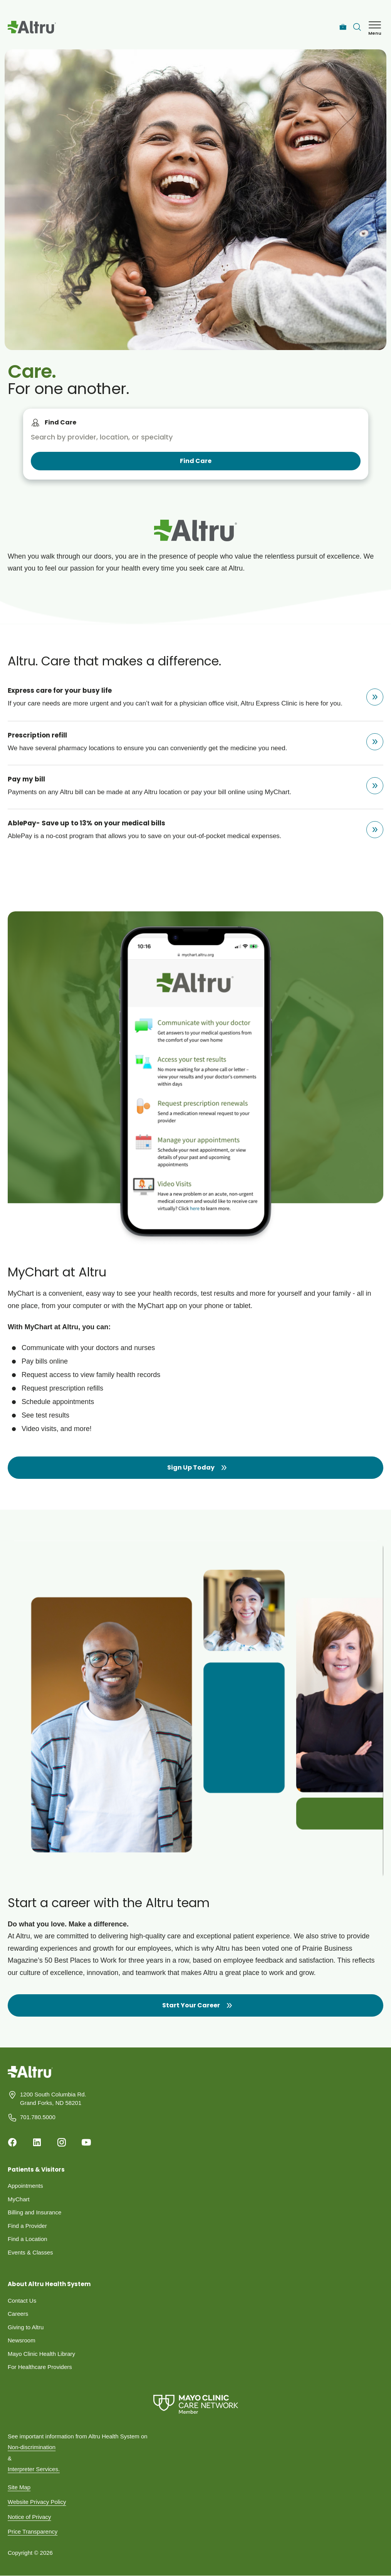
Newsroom (21, 2340)
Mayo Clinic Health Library (41, 2353)
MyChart (19, 2199)
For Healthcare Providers (40, 2367)
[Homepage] (30, 2077)
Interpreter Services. (34, 2469)
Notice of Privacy (29, 2517)
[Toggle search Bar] (357, 27)
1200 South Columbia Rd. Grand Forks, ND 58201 (53, 2098)
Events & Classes (30, 2252)
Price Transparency (32, 2531)
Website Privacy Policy (37, 2502)
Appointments (25, 2185)
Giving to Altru (26, 2327)
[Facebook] (12, 2142)
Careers (18, 2313)
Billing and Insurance (34, 2212)
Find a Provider (27, 2225)
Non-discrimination (31, 2447)
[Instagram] (61, 2142)
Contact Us (22, 2300)
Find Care (60, 422)
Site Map (19, 2487)
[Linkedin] (37, 2142)
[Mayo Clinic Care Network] (195, 2404)
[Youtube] (86, 2142)
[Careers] (343, 27)
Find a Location (27, 2239)
